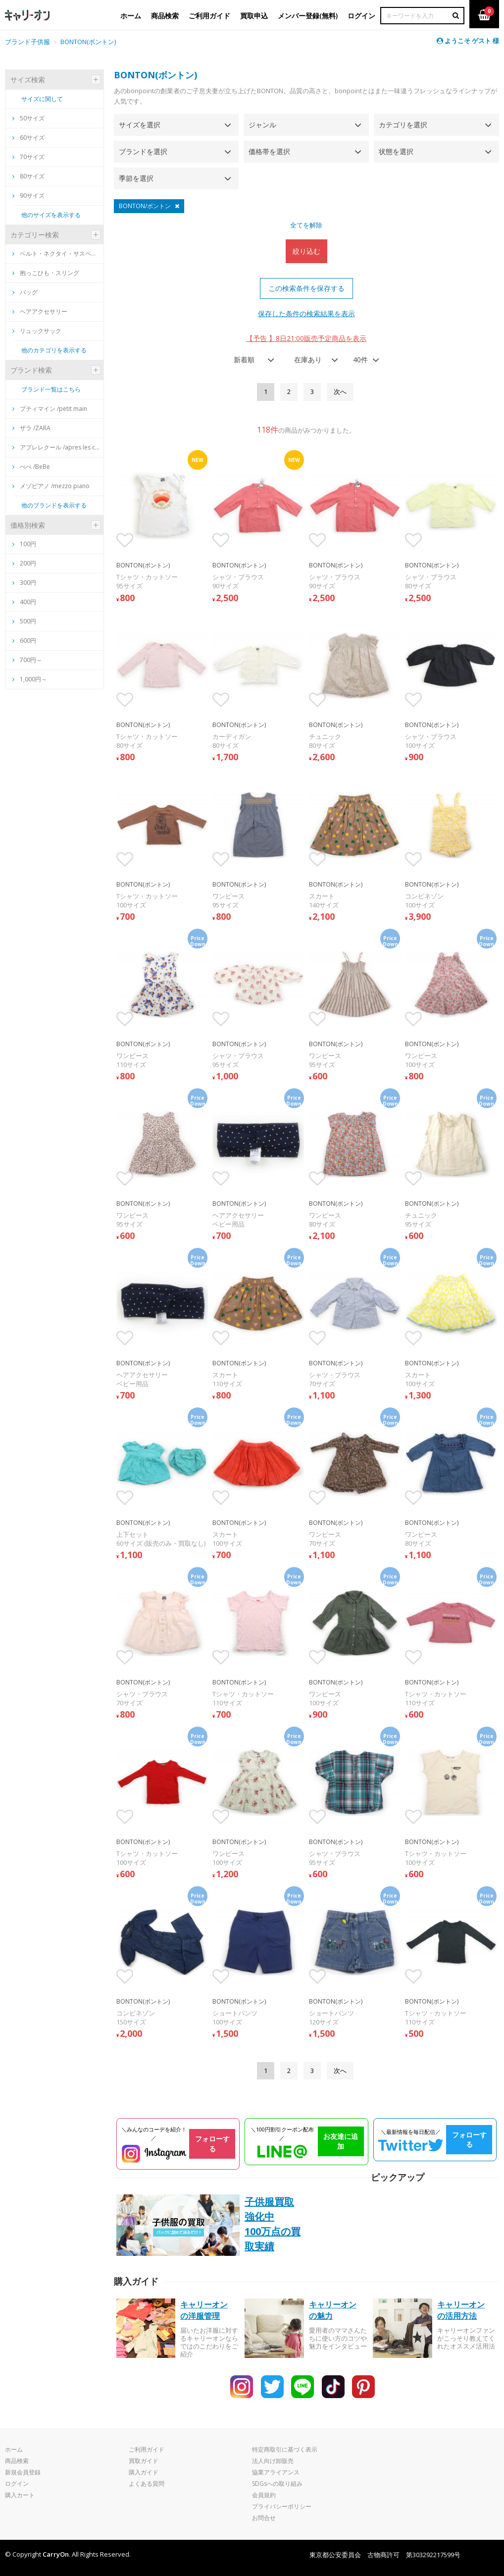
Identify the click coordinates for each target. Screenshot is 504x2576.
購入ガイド (143, 2472)
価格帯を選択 (269, 151)
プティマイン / (49, 408)
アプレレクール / (56, 447)
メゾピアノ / (51, 486)
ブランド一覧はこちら (51, 389)
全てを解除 (306, 225)
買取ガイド (143, 2461)
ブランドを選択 (143, 151)
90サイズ (28, 195)
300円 (28, 582)
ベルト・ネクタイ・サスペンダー (56, 253)
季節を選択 (136, 178)
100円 (28, 544)
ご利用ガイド (146, 2449)
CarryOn (56, 2554)
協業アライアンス (276, 2472)
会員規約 (264, 2495)
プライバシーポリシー (281, 2506)
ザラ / (31, 428)
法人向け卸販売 (273, 2461)
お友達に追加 (340, 2141)
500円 (28, 621)
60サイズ (28, 137)
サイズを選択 (139, 124)
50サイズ (28, 118)
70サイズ (28, 157)
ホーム (14, 2449)
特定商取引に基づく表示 (284, 2449)
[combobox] (251, 360)
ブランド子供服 (27, 41)
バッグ (25, 292)
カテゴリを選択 (403, 124)
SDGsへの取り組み (277, 2483)
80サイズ (28, 176)
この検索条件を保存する (306, 288)
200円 (28, 563)
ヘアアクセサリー (39, 311)
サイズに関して (42, 99)
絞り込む (306, 251)
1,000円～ (33, 679)
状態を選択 (396, 151)
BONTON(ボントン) (88, 41)
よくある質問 (146, 2483)
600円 (28, 640)
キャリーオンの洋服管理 (204, 2310)
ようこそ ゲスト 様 (468, 40)
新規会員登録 (23, 2472)
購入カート (20, 2495)
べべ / (31, 466)
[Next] (340, 391)
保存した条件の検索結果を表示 (306, 313)
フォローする (212, 2143)
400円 (28, 602)
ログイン (17, 2483)
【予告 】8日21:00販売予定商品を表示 (306, 338)
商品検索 (17, 2461)
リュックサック (36, 331)
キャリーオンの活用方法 (461, 2310)
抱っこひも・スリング (45, 273)
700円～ (31, 660)
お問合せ (264, 2518)
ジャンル (262, 124)
